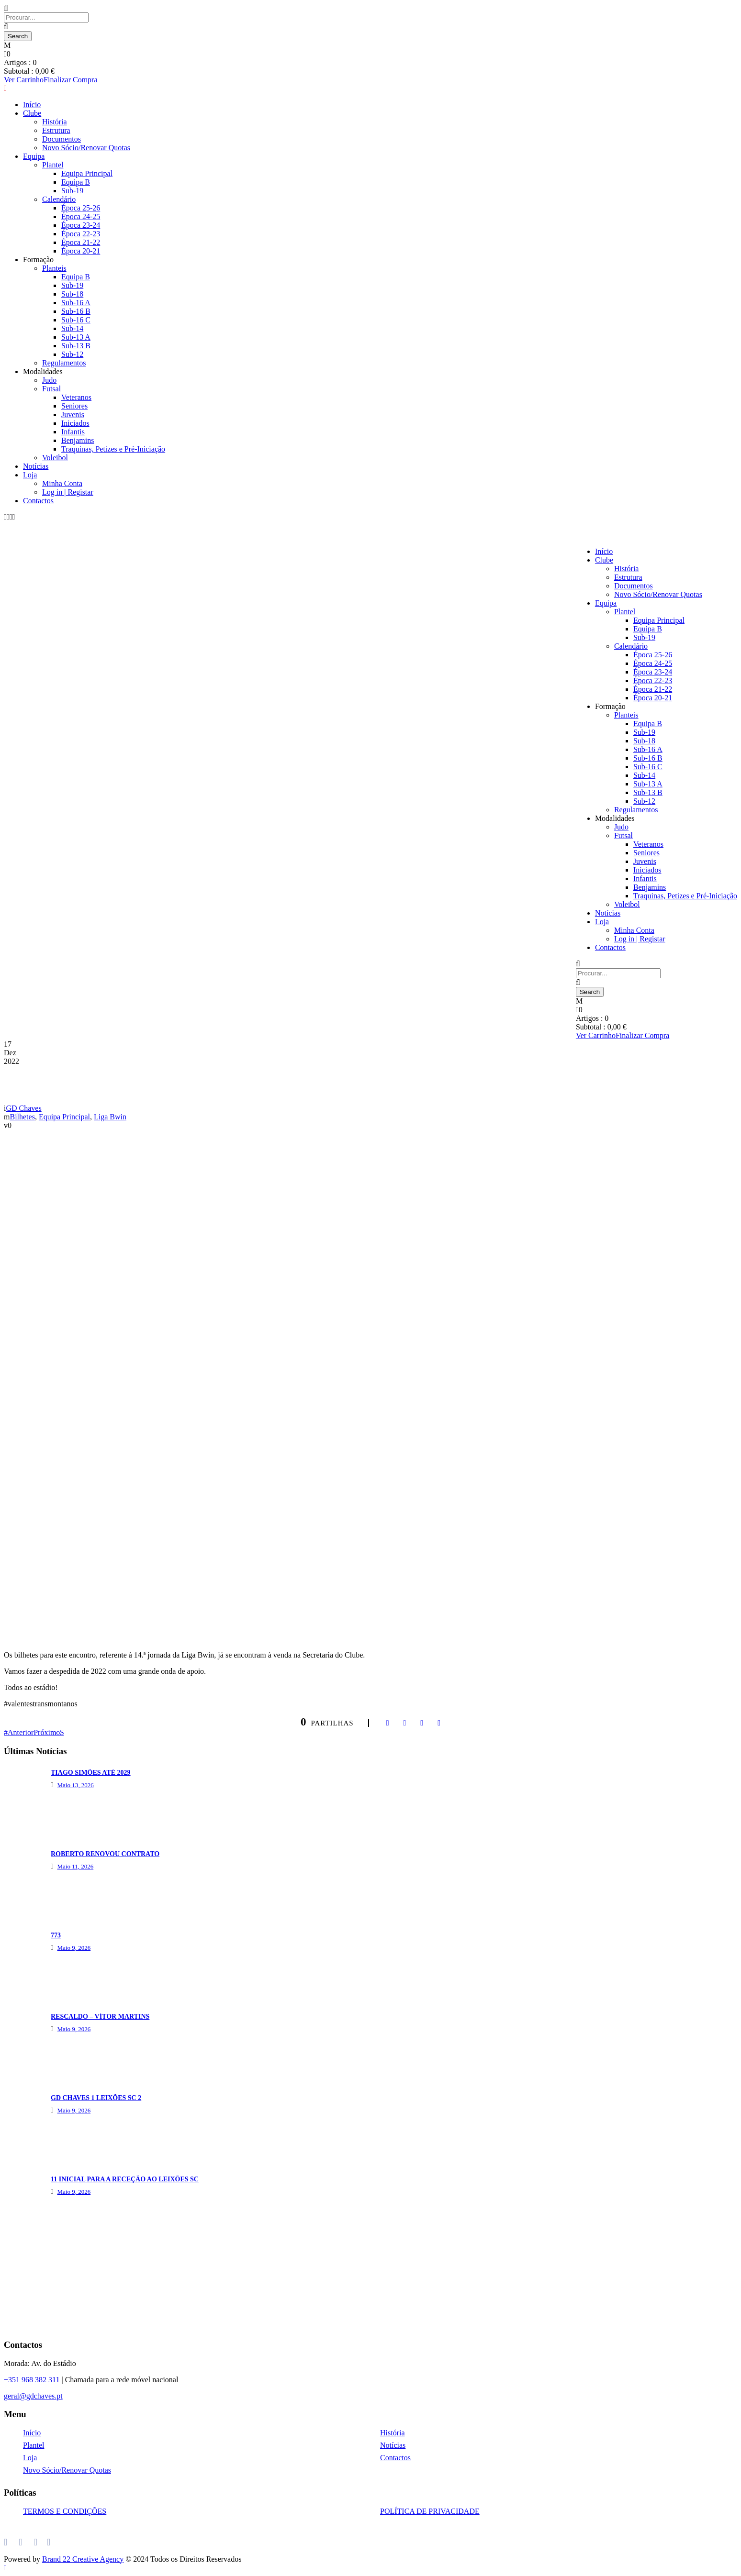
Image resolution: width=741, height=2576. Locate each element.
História (626, 568)
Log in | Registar (67, 492)
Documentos (633, 586)
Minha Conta (62, 483)
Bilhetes (22, 1117)
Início (604, 551)
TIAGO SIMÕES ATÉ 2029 (91, 1772)
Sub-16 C (75, 320)
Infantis (73, 432)
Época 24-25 (652, 663)
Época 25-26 (652, 655)
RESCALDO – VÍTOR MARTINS (100, 2016)
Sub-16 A (75, 303)
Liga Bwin (110, 1117)
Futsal (51, 389)
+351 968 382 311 (31, 2380)
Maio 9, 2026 (73, 1947)
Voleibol (55, 457)
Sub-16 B (75, 311)
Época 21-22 (652, 689)
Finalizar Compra (642, 1035)
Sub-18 (72, 294)
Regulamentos (64, 363)
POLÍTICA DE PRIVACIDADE (430, 2511)
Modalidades (43, 371)
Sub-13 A (75, 337)
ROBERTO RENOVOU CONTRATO (105, 1853)
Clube (604, 560)
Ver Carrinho (596, 1035)
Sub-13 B (75, 346)
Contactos (38, 501)
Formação (610, 706)
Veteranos (76, 397)
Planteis (626, 715)
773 (56, 1935)
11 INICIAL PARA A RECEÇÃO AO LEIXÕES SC (125, 2179)
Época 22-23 (652, 680)
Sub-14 (72, 328)
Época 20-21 (652, 698)
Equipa (606, 603)
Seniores (74, 406)
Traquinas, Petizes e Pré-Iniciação (113, 449)
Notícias (35, 466)
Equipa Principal (659, 620)
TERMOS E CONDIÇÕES (64, 2511)
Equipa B (647, 629)
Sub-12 (72, 354)
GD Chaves (23, 1108)
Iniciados (75, 423)
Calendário (631, 646)
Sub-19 (644, 637)
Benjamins (77, 440)
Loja (30, 475)
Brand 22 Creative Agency (83, 2559)
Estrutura (628, 577)
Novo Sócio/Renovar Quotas (658, 594)
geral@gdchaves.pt (33, 2396)
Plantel (624, 612)
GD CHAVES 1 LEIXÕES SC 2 (96, 2097)
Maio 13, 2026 (75, 1785)
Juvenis (72, 414)
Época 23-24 (652, 672)
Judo (49, 380)
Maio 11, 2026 (75, 1866)
